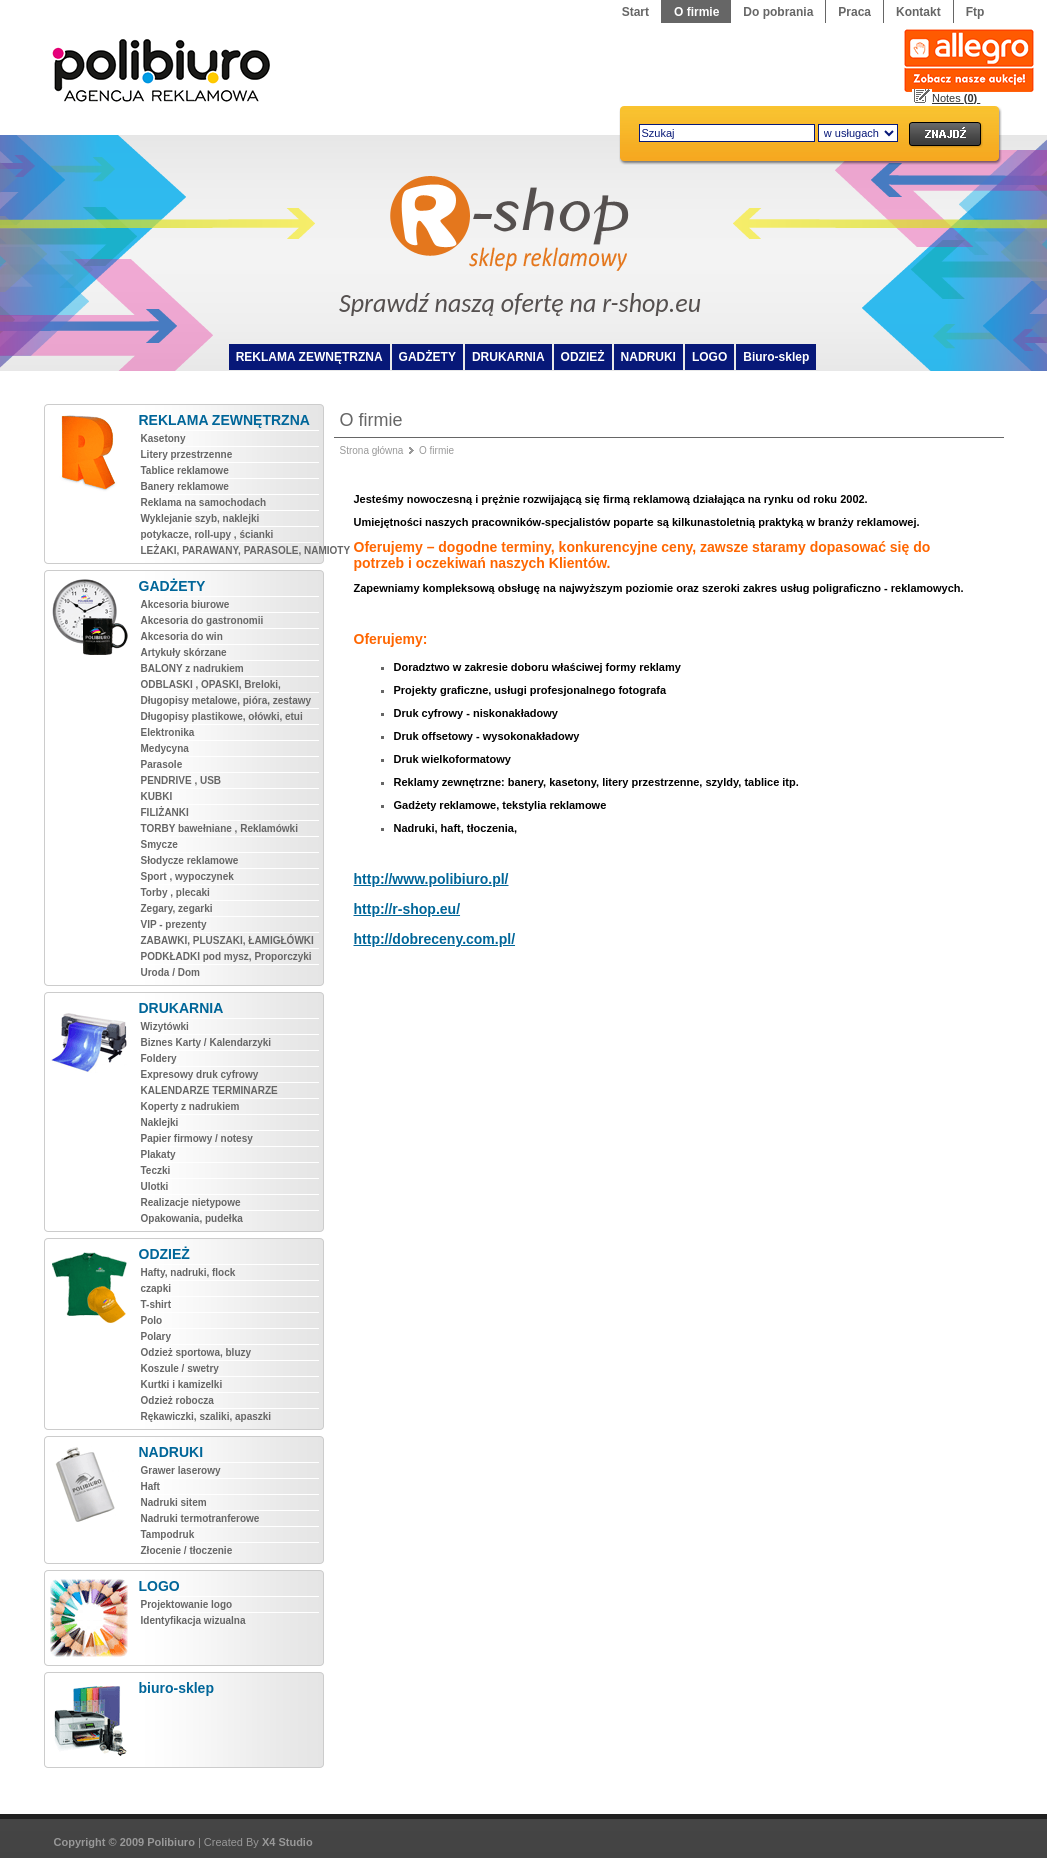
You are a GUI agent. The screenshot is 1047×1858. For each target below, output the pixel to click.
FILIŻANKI (165, 812)
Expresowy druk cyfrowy (200, 1074)
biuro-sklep (176, 1688)
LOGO (709, 357)
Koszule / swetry (180, 1368)
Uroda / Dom (170, 972)
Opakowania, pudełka (192, 1218)
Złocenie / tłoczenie (187, 1550)
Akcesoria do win (182, 636)
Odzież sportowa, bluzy (196, 1352)
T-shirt (156, 1304)
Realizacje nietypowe (191, 1202)
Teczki (156, 1170)
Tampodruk (168, 1534)
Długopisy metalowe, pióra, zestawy (226, 700)
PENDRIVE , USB (181, 780)
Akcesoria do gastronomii (202, 620)
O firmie (436, 450)
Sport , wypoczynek (187, 876)
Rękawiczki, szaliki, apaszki (206, 1416)
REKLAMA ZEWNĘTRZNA (309, 357)
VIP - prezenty (174, 924)
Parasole (162, 764)
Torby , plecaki (175, 892)
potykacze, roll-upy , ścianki (207, 534)
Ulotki (155, 1186)
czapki (156, 1288)
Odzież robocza (177, 1400)
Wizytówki (165, 1026)
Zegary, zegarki (177, 908)
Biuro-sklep (776, 357)
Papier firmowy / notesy (197, 1138)
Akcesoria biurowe (185, 604)
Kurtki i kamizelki (182, 1384)
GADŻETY (427, 357)
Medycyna (165, 748)
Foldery (159, 1058)
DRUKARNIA (508, 357)
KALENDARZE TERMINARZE (209, 1090)
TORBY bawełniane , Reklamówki (219, 828)
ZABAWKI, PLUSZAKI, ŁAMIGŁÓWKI (227, 940)
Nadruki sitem (174, 1502)
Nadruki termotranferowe (200, 1518)
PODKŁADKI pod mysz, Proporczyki (226, 956)
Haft (150, 1486)
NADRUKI (648, 357)
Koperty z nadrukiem (190, 1106)
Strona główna (372, 450)
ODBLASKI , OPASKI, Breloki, (211, 684)
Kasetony (163, 438)
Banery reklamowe (185, 486)
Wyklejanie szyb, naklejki (200, 518)
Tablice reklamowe (185, 470)
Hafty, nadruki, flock (188, 1272)
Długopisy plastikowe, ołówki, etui (222, 716)
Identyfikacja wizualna (193, 1620)
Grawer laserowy (181, 1470)
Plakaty (158, 1154)
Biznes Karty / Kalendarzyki (206, 1042)
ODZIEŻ (583, 357)
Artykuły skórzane (184, 652)
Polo (152, 1320)
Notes (956, 98)
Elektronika (168, 732)
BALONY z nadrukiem (192, 668)
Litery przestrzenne (187, 454)
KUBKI (157, 796)
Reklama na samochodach (204, 502)
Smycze (159, 844)
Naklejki (160, 1122)
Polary (156, 1336)
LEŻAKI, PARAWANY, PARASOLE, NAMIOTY (230, 550)
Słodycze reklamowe (190, 860)
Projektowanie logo (187, 1604)
